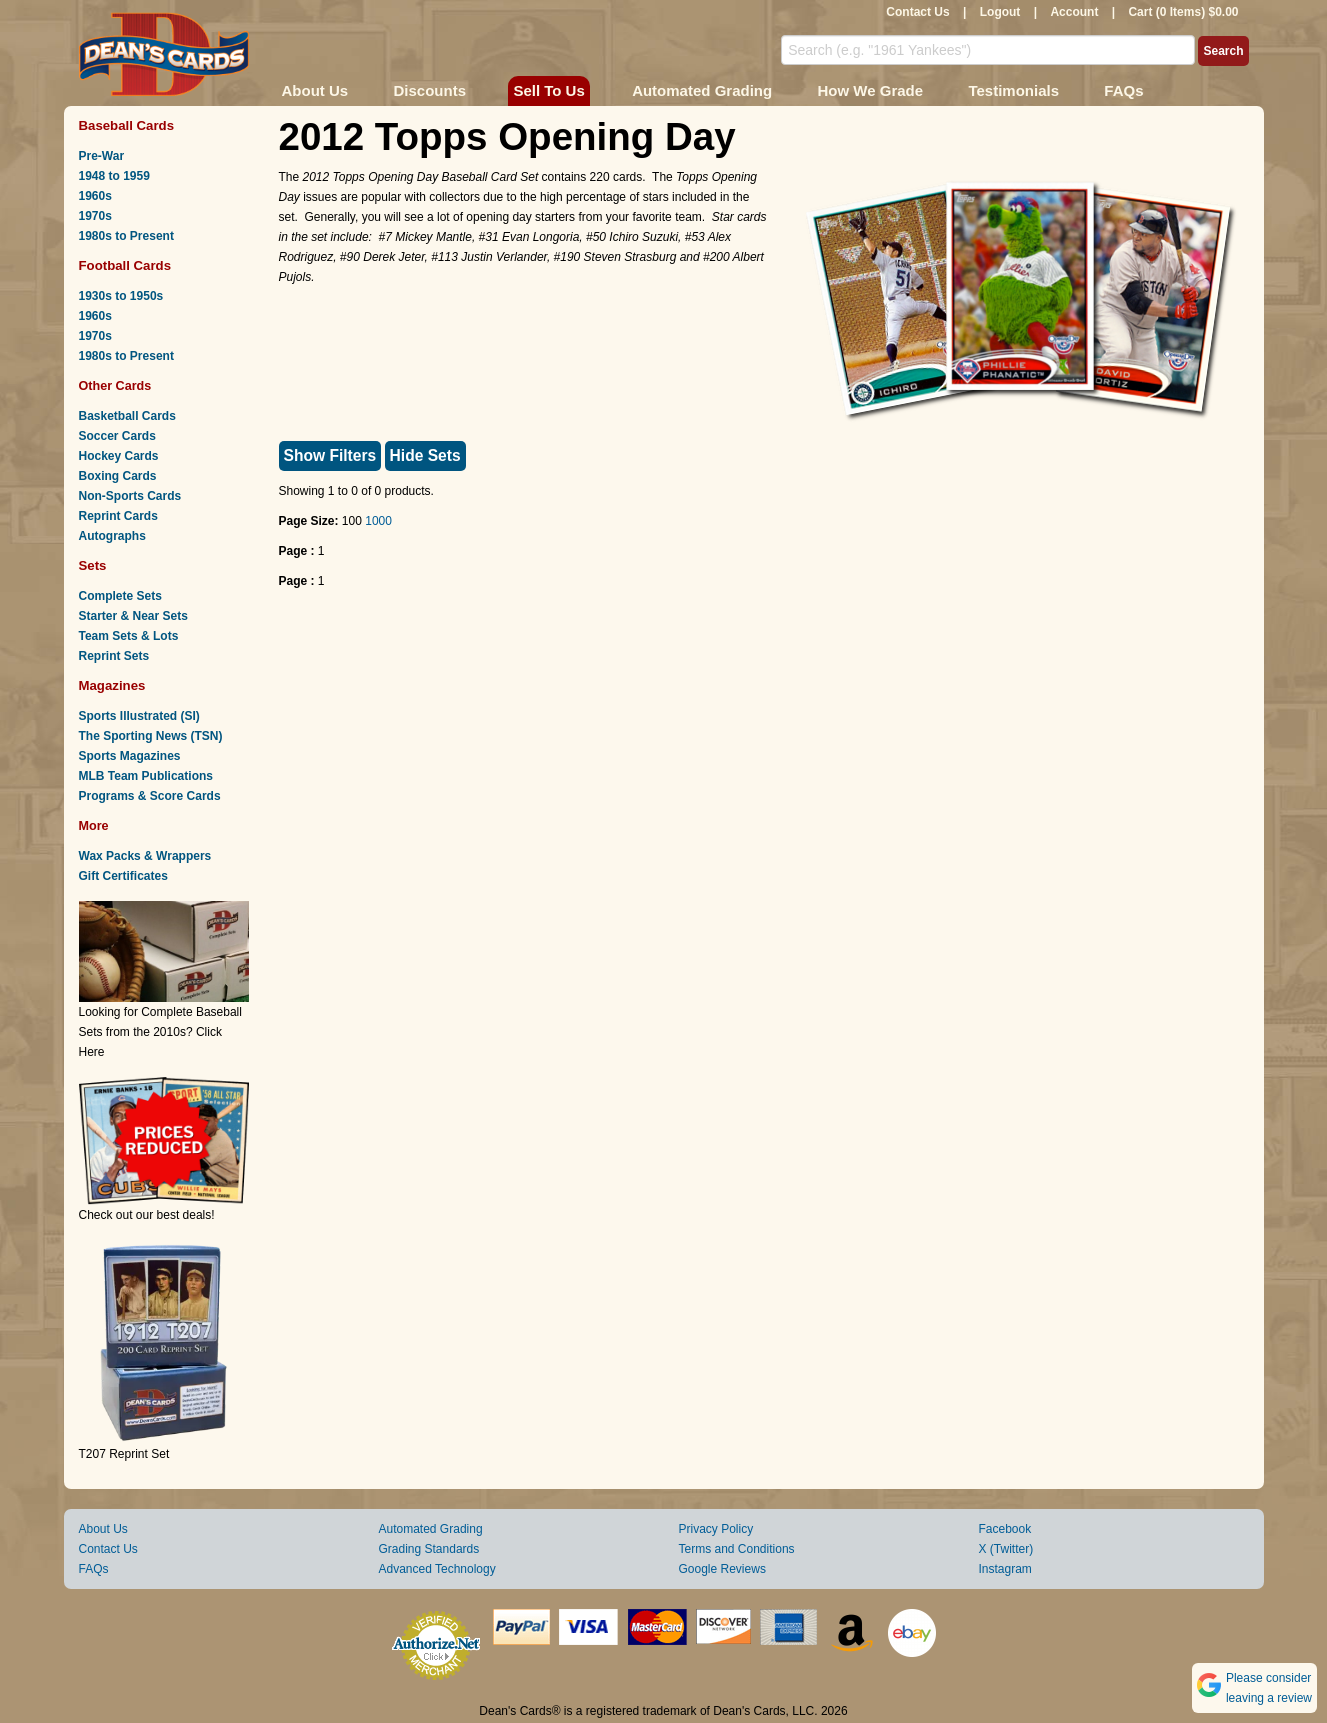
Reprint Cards (118, 516)
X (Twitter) (1006, 1549)
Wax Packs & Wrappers (145, 856)
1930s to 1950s (121, 296)
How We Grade (870, 90)
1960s (95, 196)
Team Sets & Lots (129, 636)
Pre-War (102, 156)
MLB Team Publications (146, 776)
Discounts (430, 90)
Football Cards (125, 265)
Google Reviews (722, 1569)
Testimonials (1013, 90)
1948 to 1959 (114, 176)
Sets (93, 565)
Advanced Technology (437, 1569)
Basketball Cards (127, 416)
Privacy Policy (716, 1529)
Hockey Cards (119, 456)
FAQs (1123, 90)
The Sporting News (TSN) (151, 736)
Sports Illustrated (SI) (139, 716)
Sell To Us (548, 90)
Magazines (112, 685)
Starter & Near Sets (133, 616)
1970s (95, 216)
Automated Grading (702, 90)
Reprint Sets (114, 656)
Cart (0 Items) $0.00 (1183, 12)
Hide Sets (425, 455)
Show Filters (330, 455)
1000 (378, 521)
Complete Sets (120, 596)
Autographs (112, 536)
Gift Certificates (123, 876)
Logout (1000, 12)
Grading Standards (429, 1549)
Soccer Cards (117, 436)
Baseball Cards (127, 125)
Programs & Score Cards (150, 796)
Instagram (1005, 1569)
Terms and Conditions (737, 1549)
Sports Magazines (130, 756)
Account (1074, 12)
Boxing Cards (118, 476)
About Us (315, 90)
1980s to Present (126, 236)
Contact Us (917, 12)
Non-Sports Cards (130, 496)
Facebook (1005, 1529)
